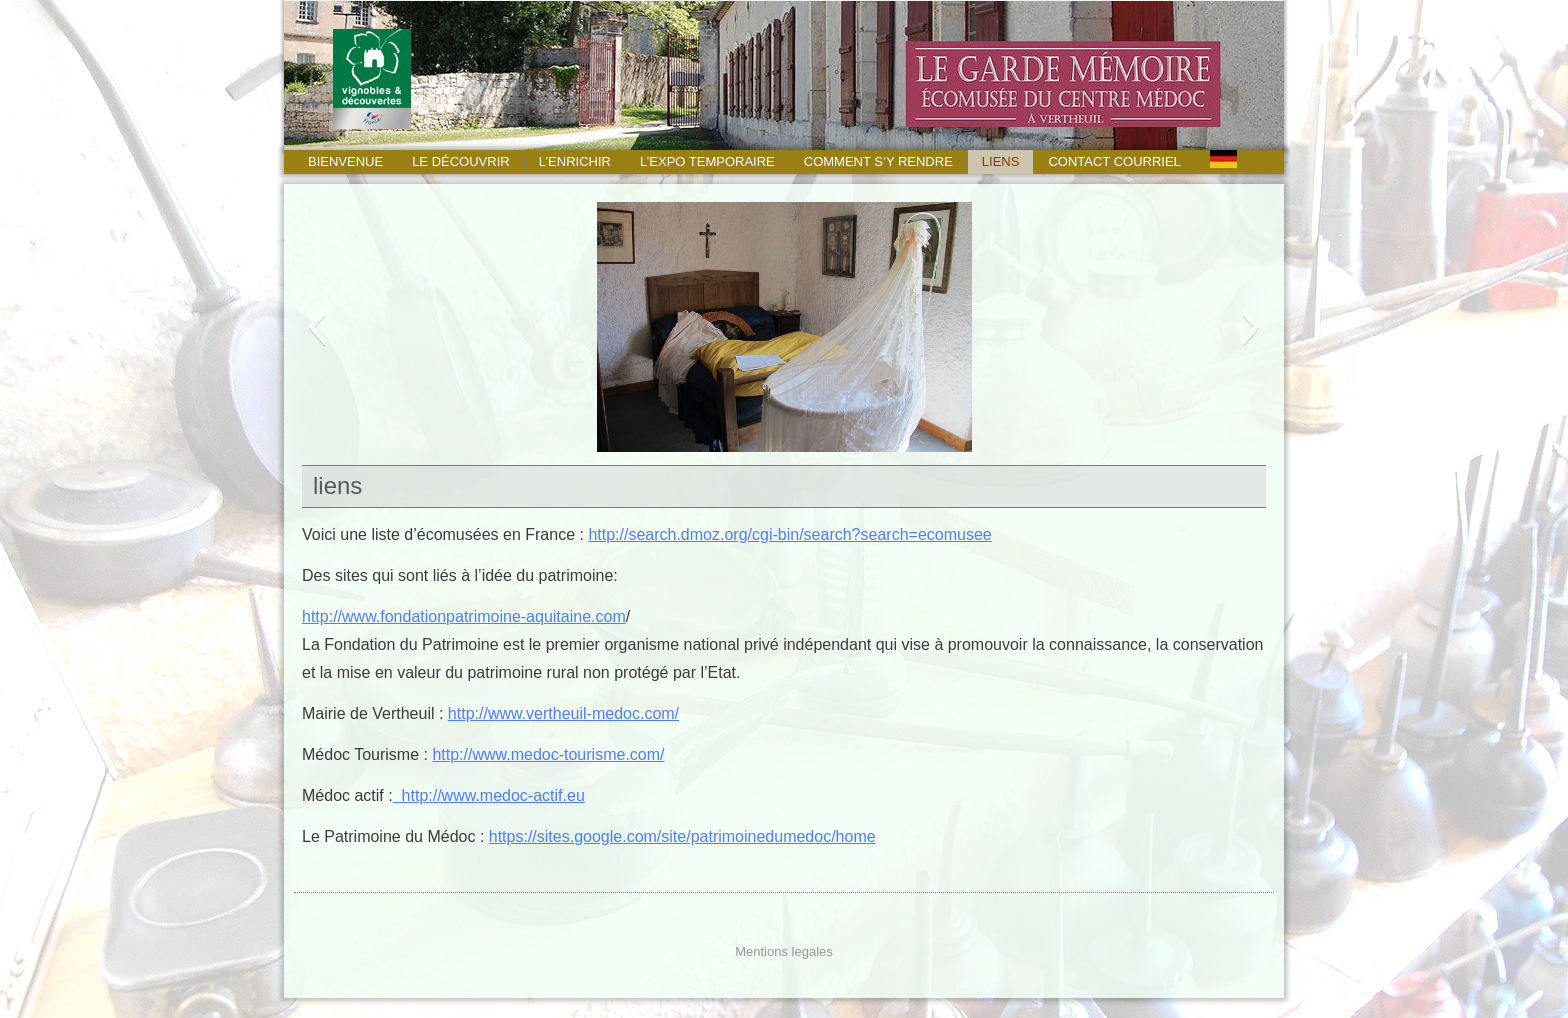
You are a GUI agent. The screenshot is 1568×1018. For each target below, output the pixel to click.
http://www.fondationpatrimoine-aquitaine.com (464, 616)
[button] (316, 327)
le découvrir (461, 161)
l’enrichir (575, 161)
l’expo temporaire (707, 161)
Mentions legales (784, 951)
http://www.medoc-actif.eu (489, 795)
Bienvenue (345, 161)
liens (1001, 161)
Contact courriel (1114, 161)
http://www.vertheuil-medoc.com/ (563, 713)
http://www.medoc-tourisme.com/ (548, 754)
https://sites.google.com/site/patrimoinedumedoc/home (682, 836)
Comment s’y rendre (878, 161)
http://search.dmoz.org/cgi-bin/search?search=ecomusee (789, 534)
